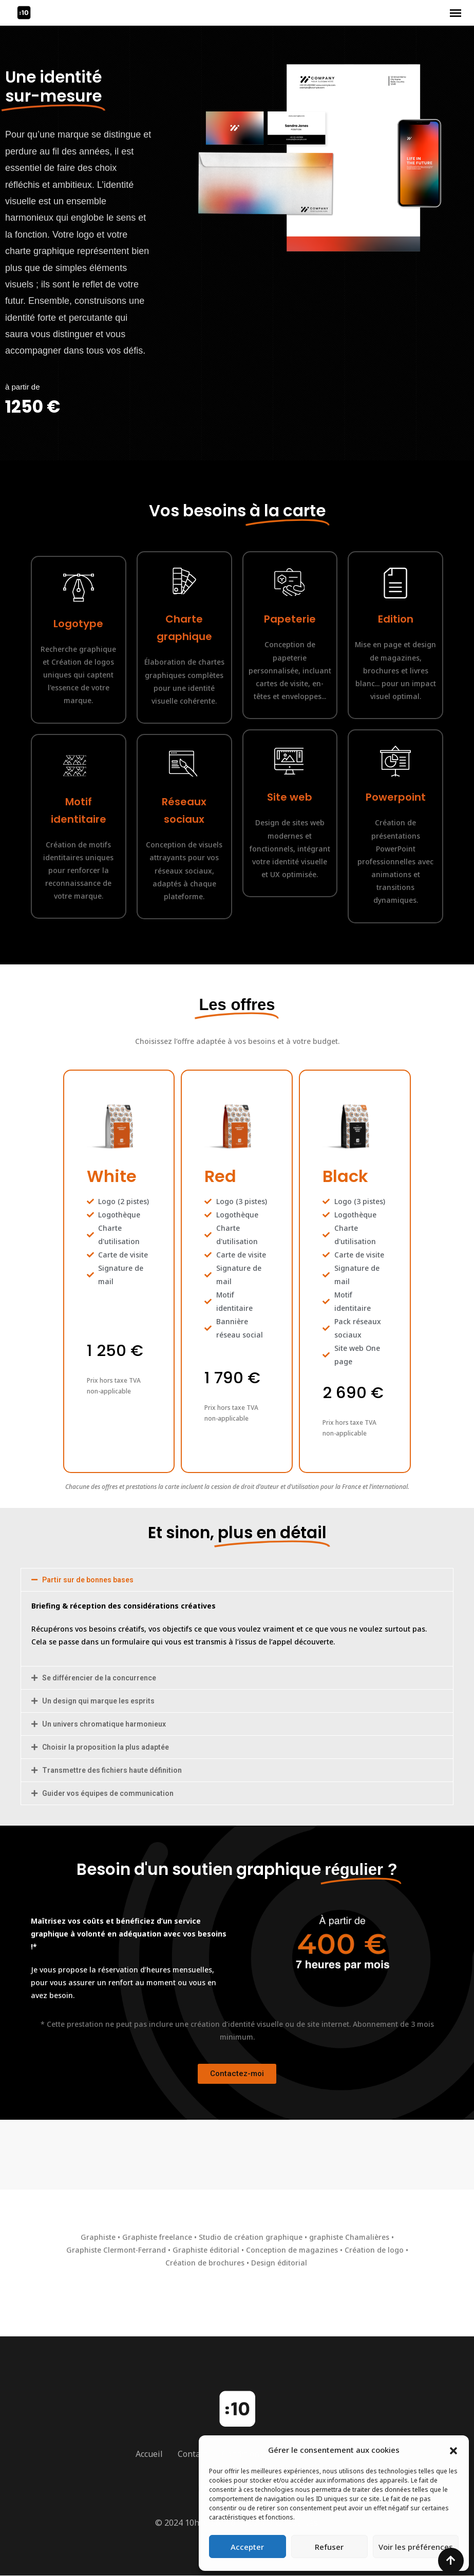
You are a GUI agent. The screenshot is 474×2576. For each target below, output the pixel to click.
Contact (192, 2453)
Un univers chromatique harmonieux (104, 1724)
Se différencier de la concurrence (99, 1678)
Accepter (247, 2547)
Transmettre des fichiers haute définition (112, 1770)
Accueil (149, 2453)
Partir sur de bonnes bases (88, 1580)
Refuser (329, 2547)
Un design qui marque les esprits (98, 1701)
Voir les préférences (415, 2547)
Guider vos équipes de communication (108, 1793)
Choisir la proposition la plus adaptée (105, 1747)
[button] (453, 2450)
